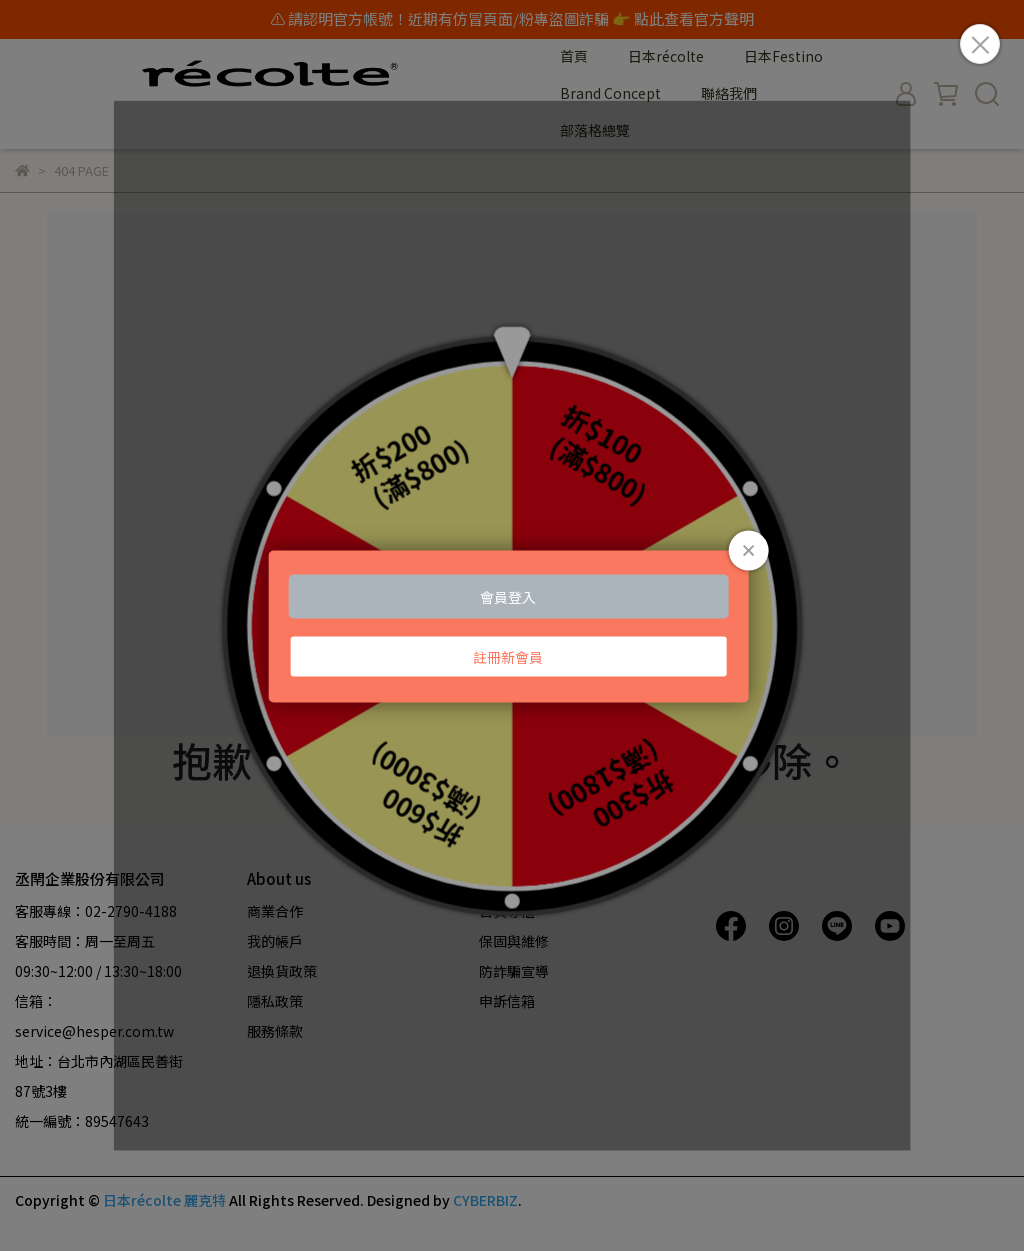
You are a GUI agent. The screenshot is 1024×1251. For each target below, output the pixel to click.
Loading (512, 625)
